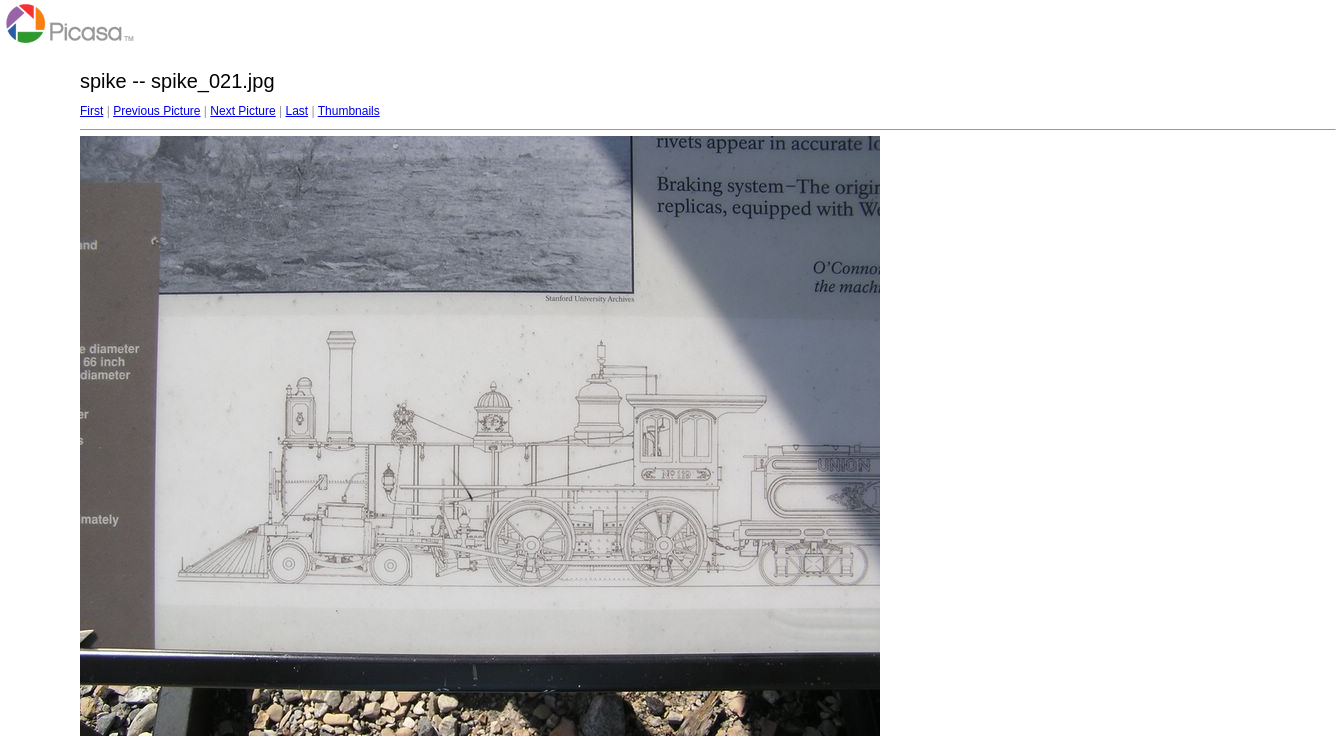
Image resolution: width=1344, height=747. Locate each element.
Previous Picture (156, 111)
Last (296, 111)
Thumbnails (349, 111)
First (91, 111)
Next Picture (242, 111)
